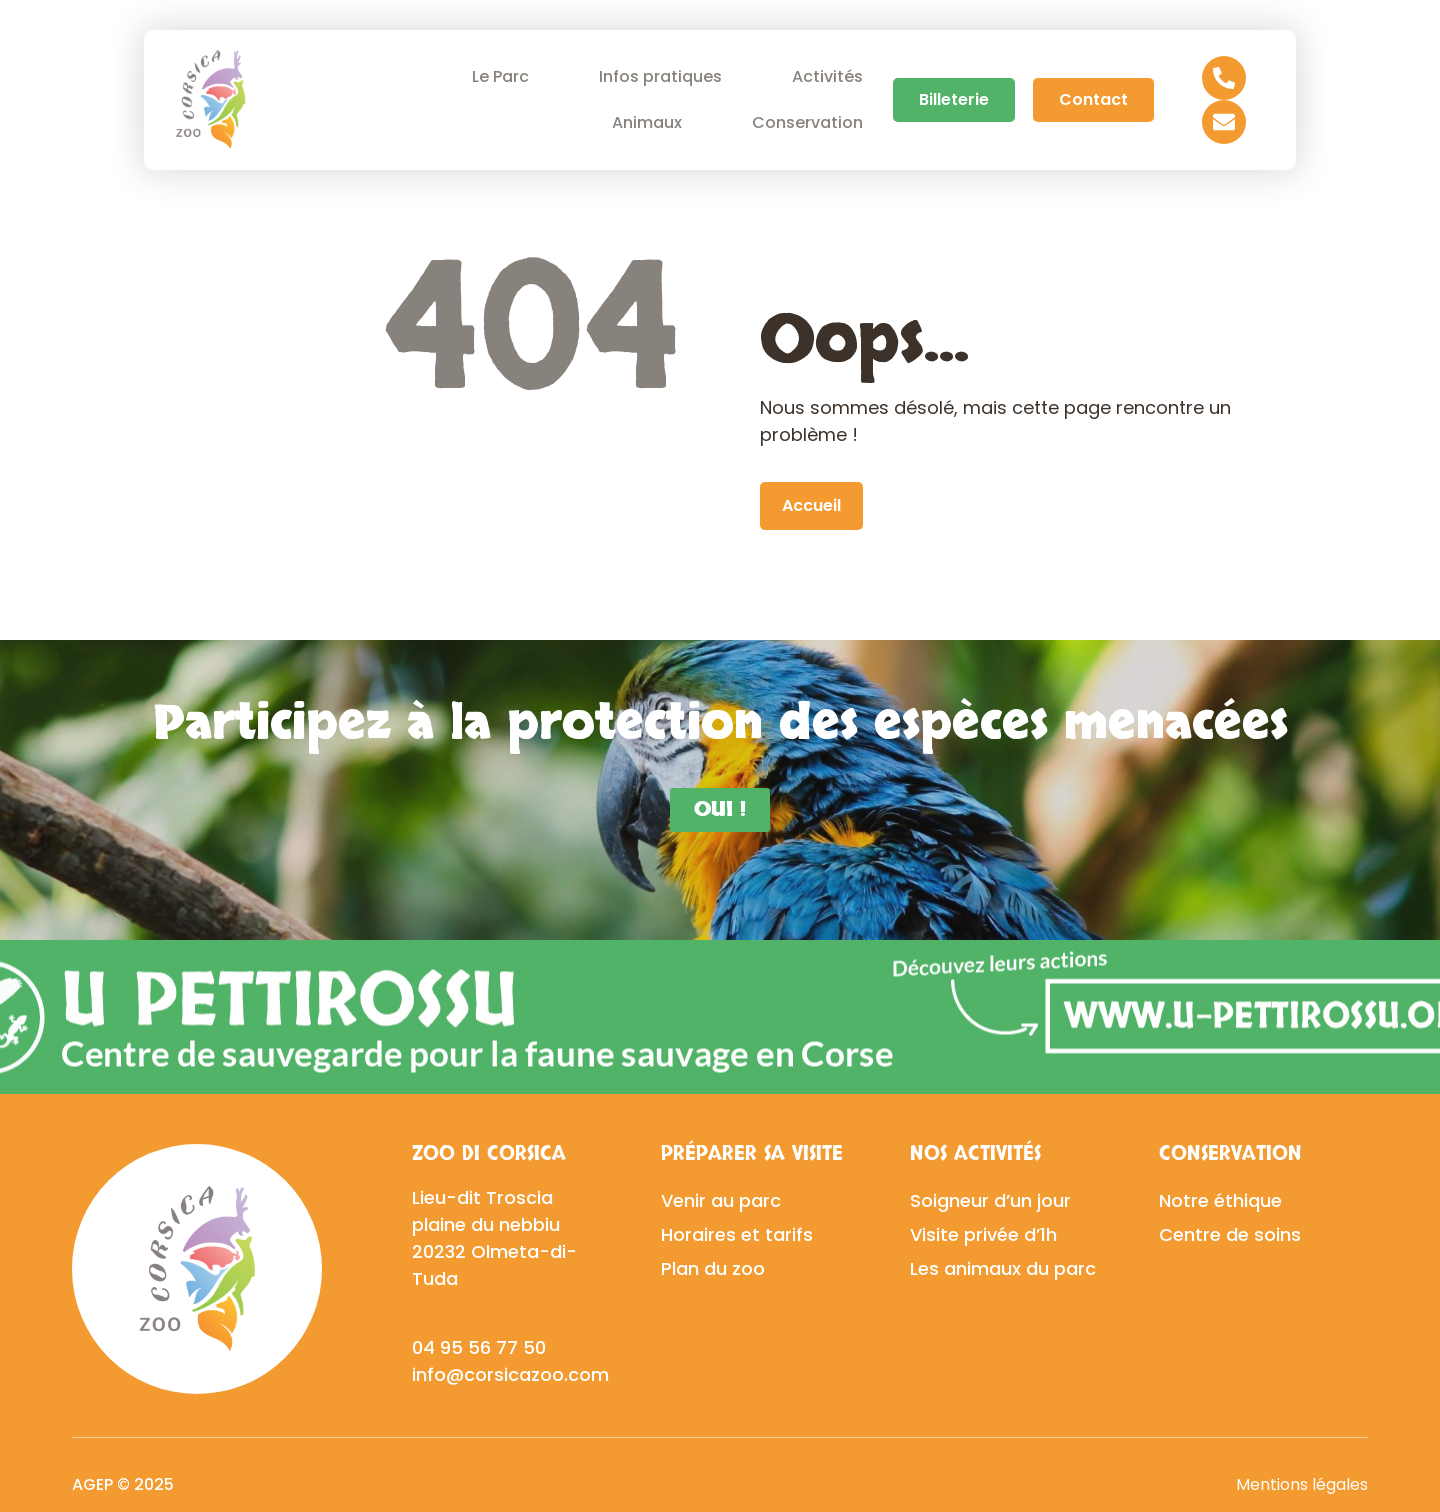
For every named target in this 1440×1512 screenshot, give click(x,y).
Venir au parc (721, 1200)
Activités (827, 76)
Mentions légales (1302, 1484)
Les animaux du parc (1003, 1268)
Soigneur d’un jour (990, 1200)
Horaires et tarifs (737, 1234)
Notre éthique (1220, 1200)
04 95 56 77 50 (479, 1347)
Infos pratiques (665, 76)
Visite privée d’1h (983, 1234)
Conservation (812, 122)
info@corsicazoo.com (510, 1374)
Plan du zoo (713, 1268)
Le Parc (505, 76)
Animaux (652, 122)
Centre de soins (1230, 1234)
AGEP (92, 1484)
